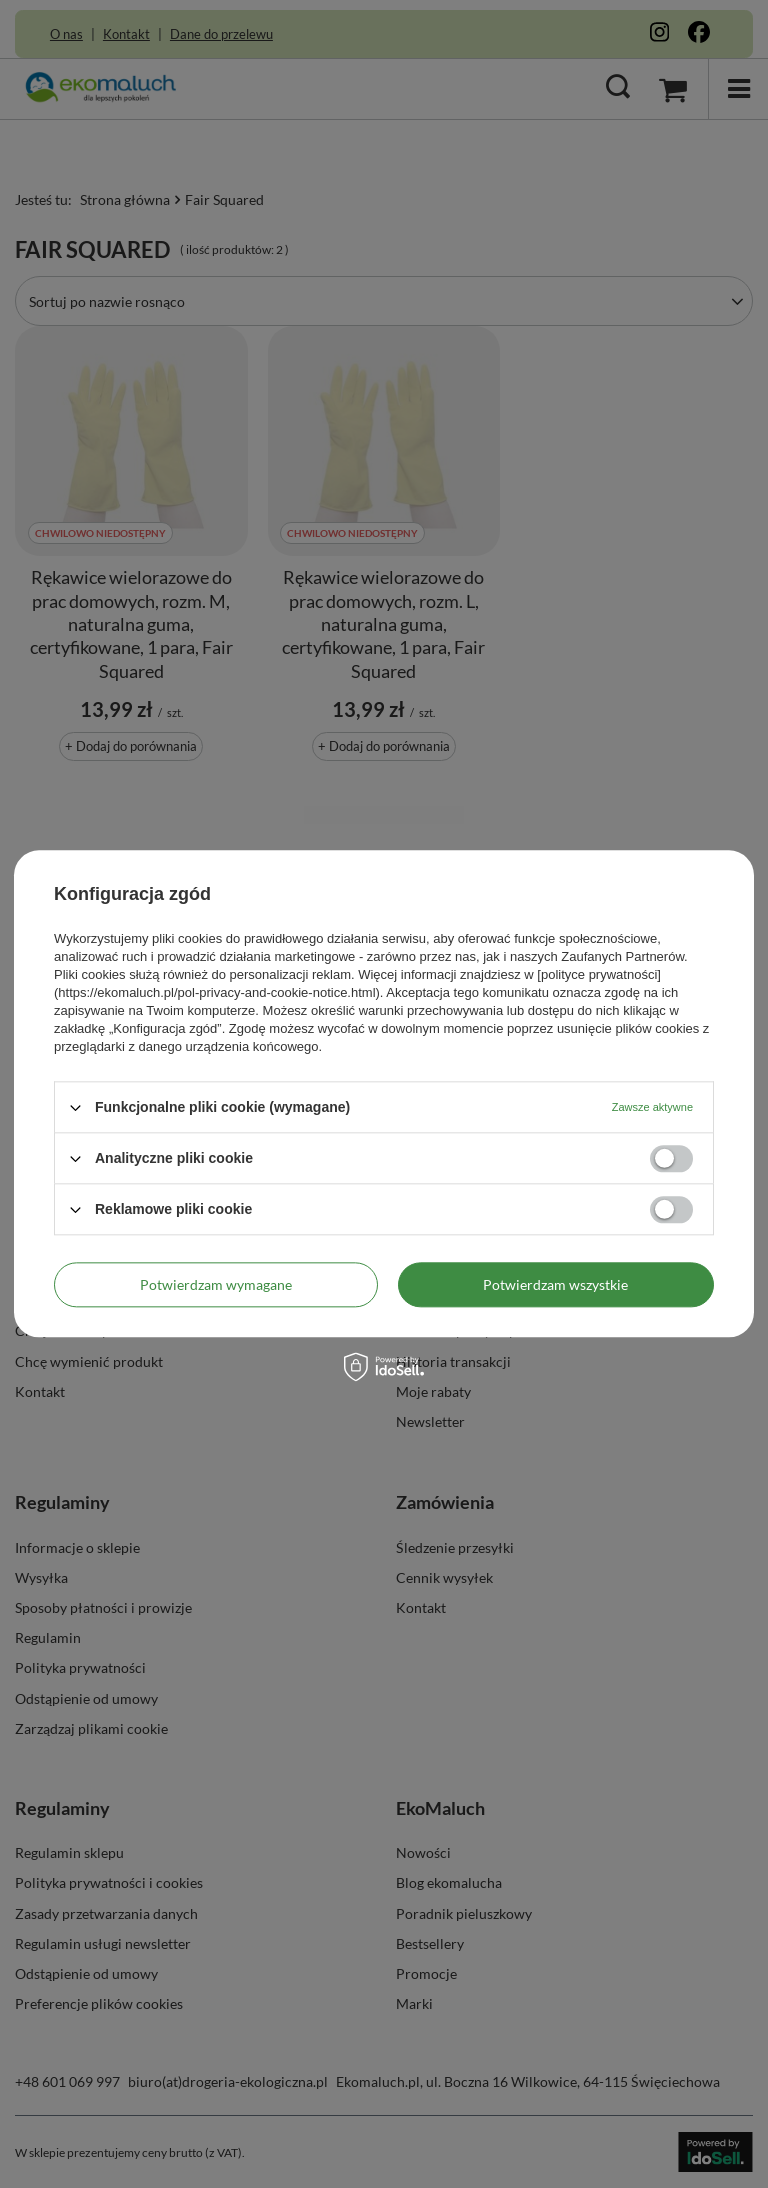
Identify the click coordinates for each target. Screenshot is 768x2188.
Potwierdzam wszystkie (555, 1284)
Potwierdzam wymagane (216, 1284)
